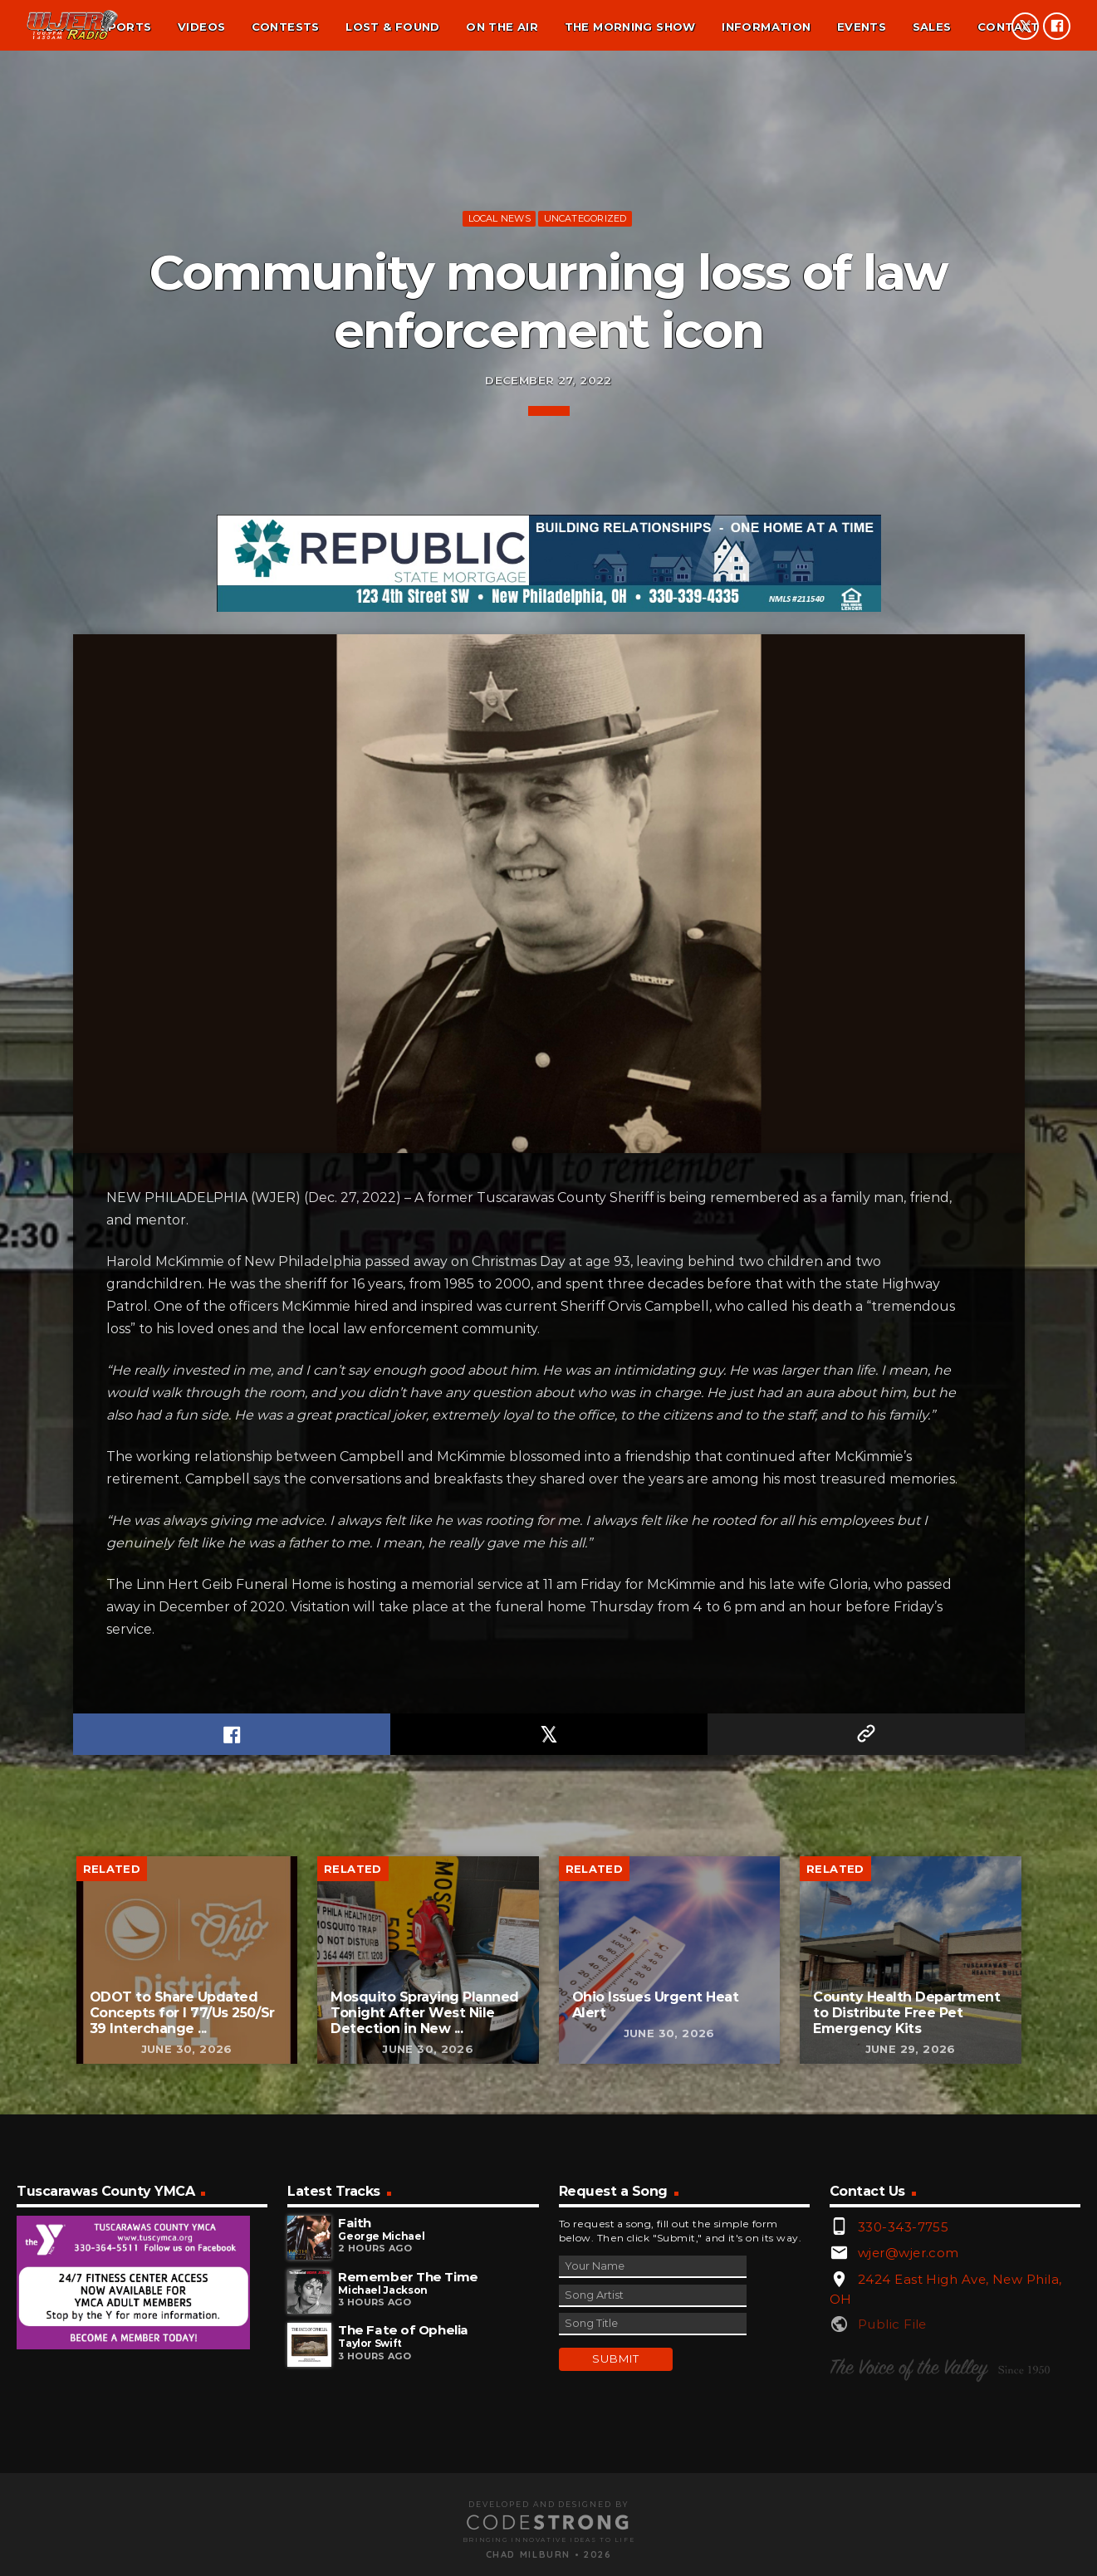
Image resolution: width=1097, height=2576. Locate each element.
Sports (125, 26)
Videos (201, 26)
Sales (932, 26)
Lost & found (392, 26)
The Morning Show (630, 26)
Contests (286, 26)
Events (861, 26)
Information (766, 26)
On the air (502, 26)
